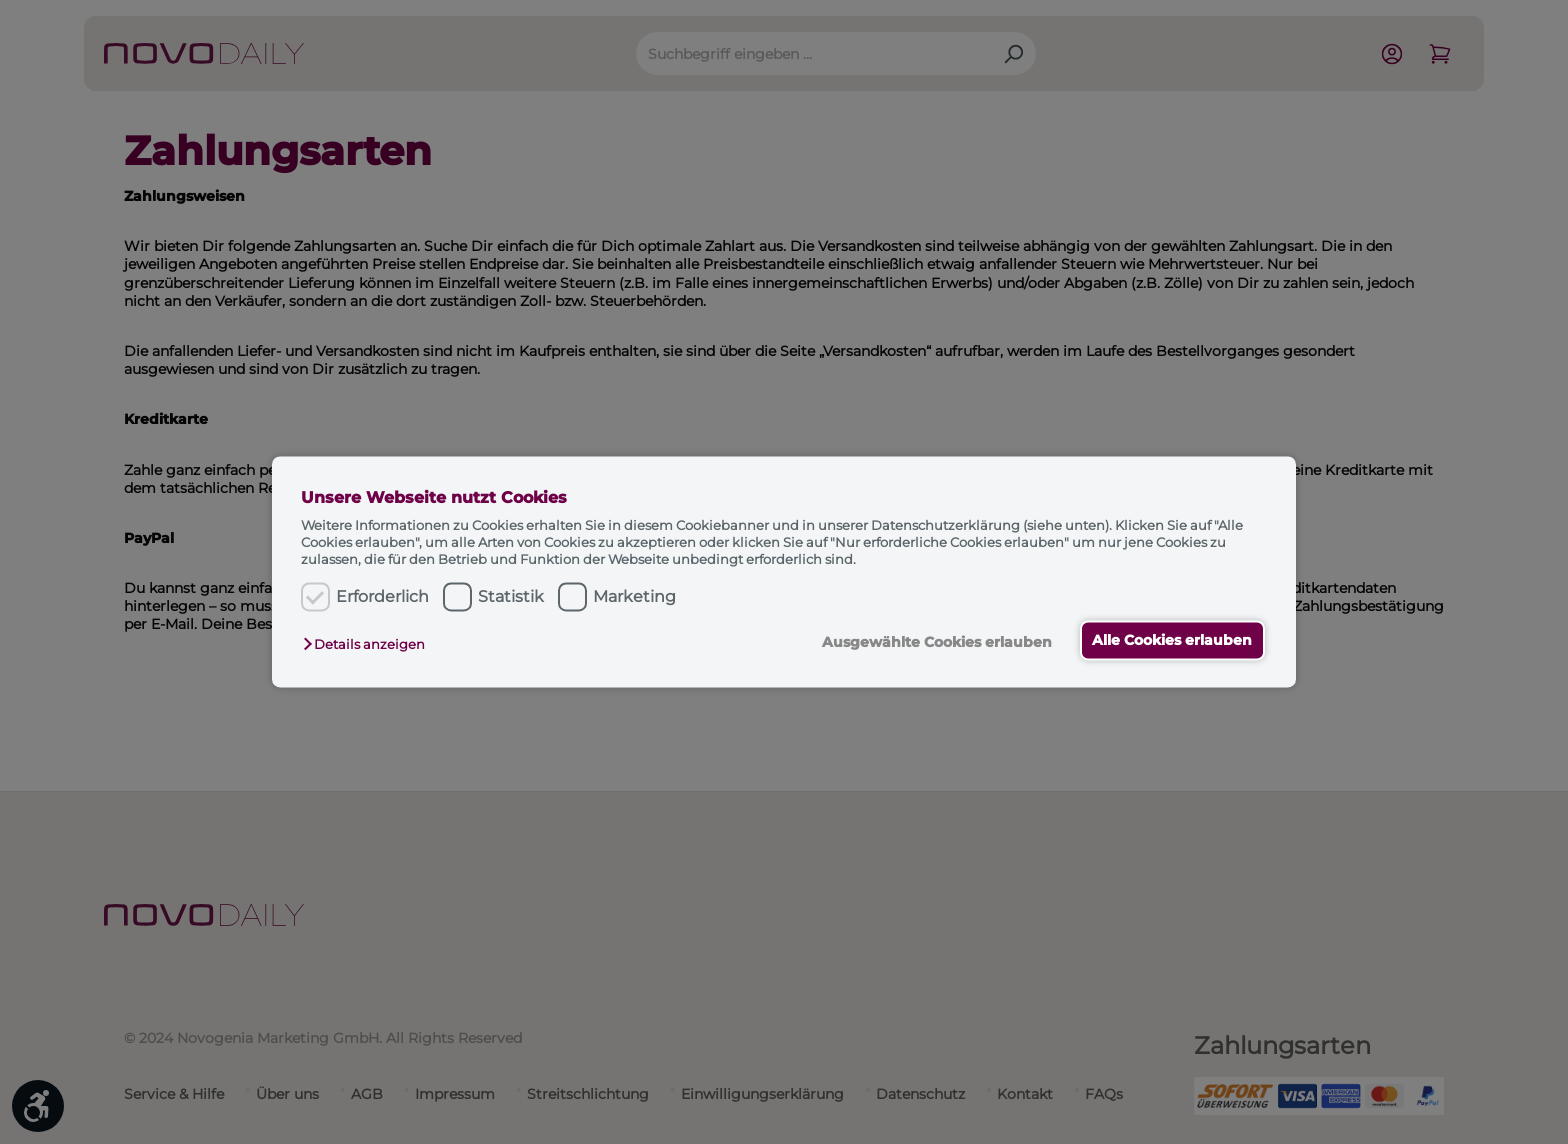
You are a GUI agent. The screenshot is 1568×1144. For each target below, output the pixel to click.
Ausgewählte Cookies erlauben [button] (935, 642)
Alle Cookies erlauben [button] (1172, 640)
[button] (369, 644)
